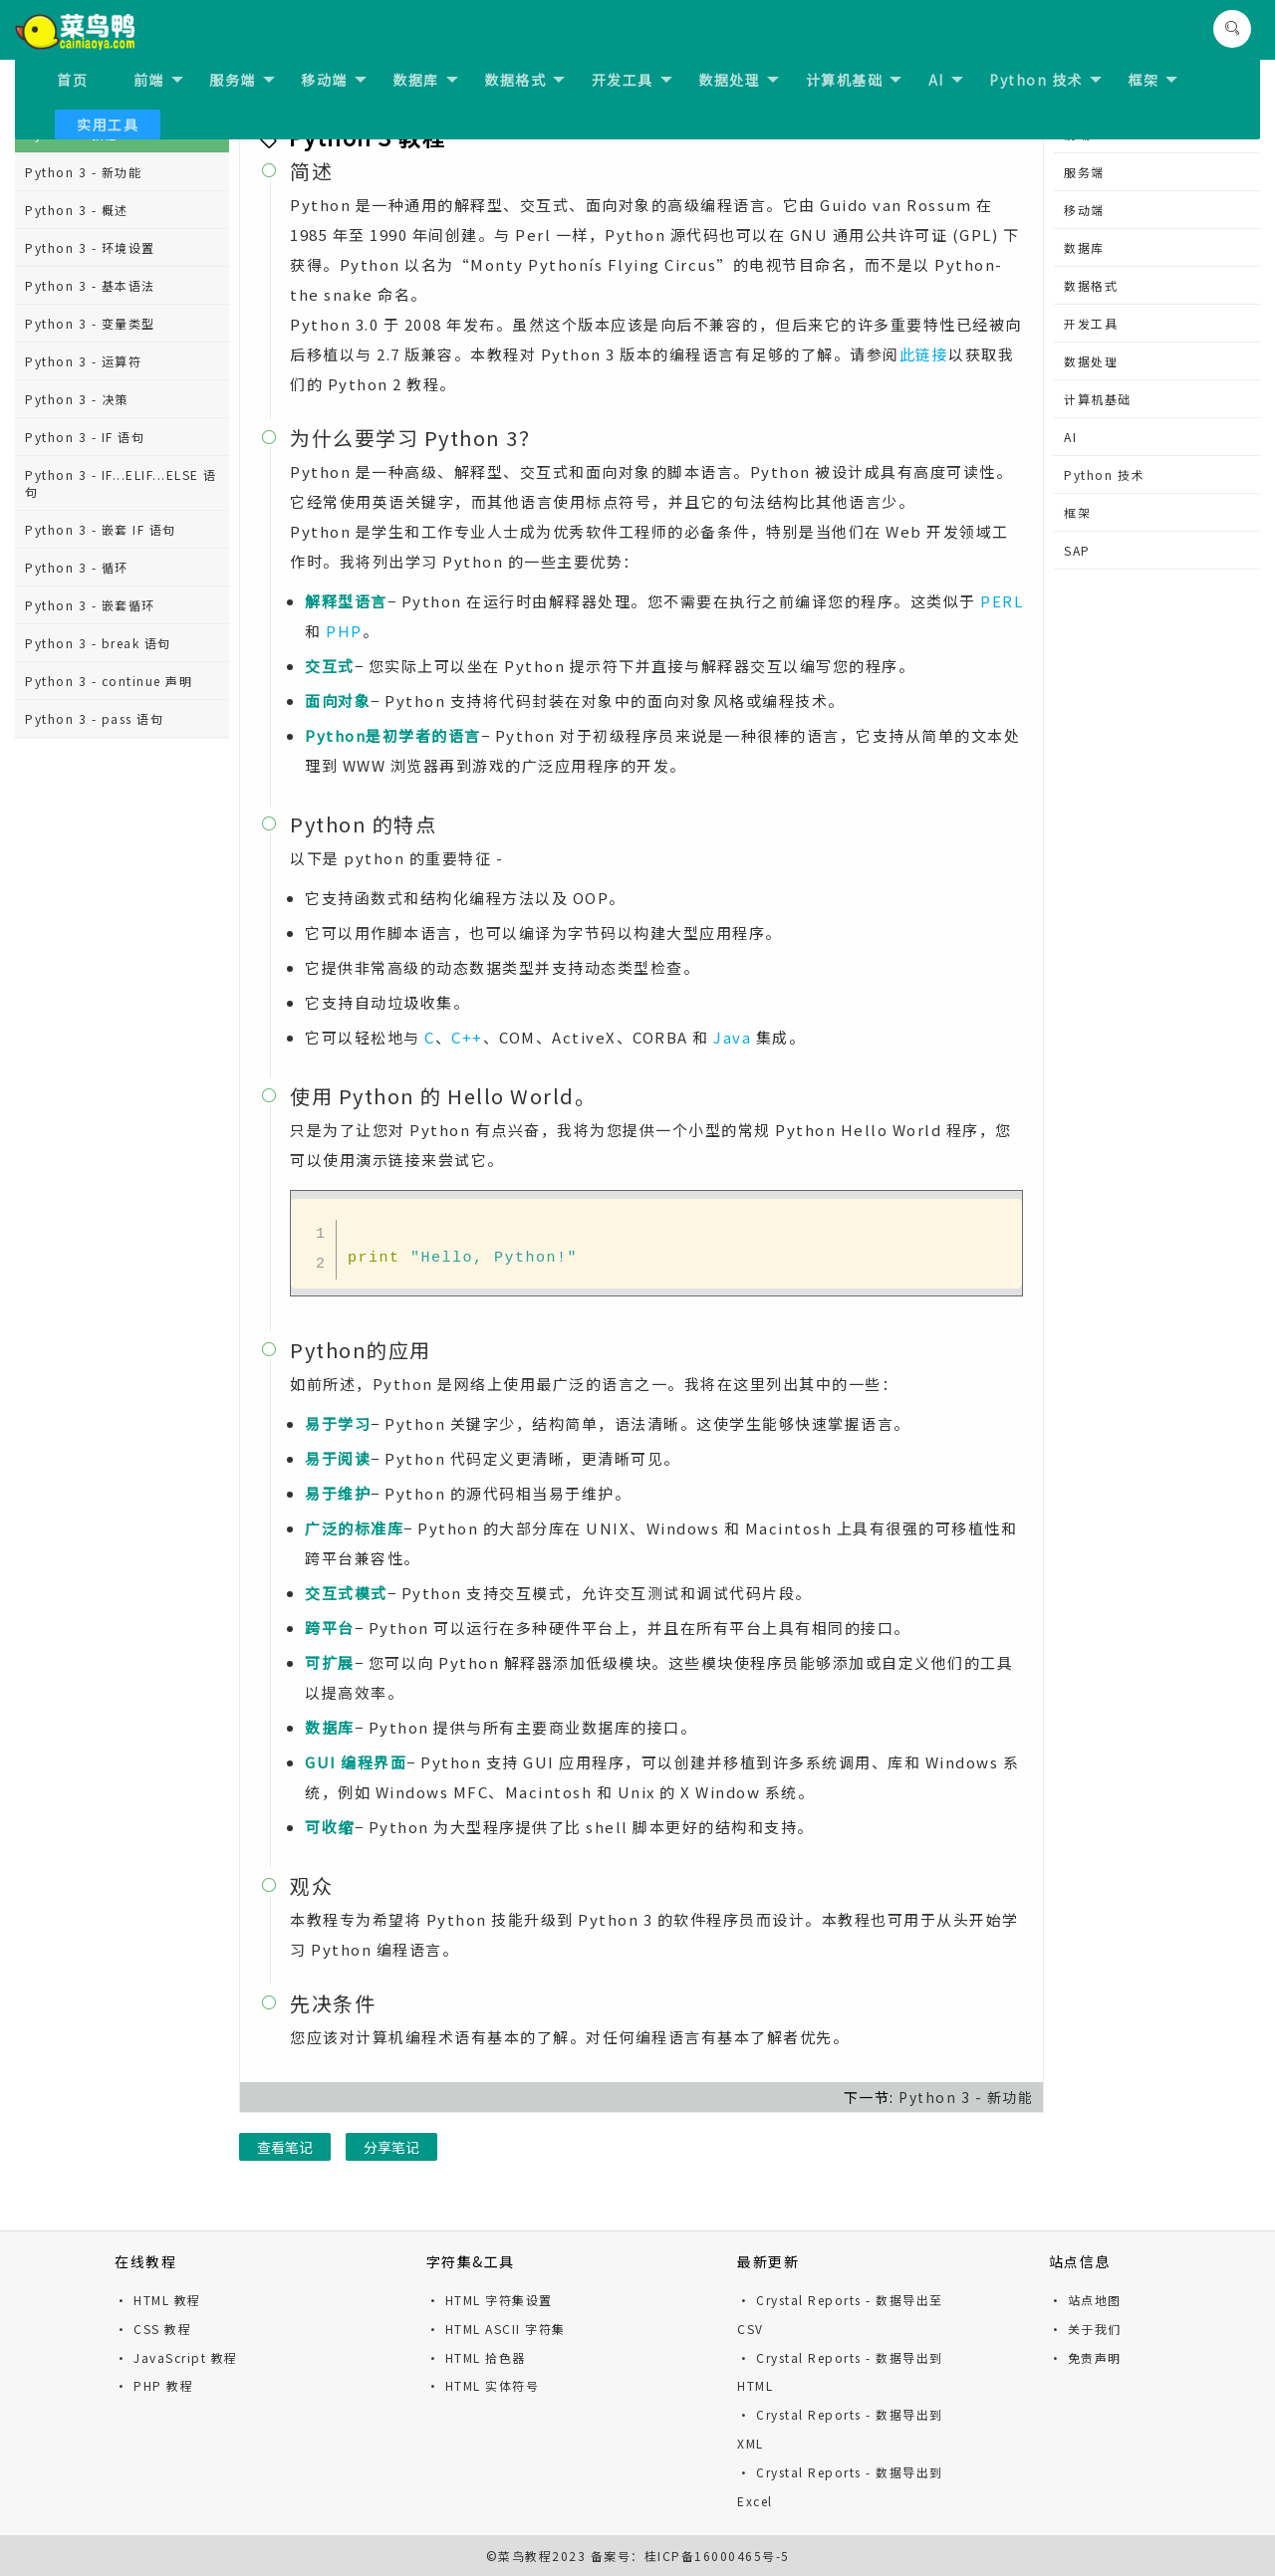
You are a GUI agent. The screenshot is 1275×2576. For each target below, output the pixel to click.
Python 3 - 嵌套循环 (90, 604)
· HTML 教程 (158, 2299)
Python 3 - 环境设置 (90, 247)
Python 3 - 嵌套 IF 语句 (100, 529)
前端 (158, 80)
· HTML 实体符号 (483, 2385)
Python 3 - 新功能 (83, 171)
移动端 (334, 80)
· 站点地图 (1085, 2299)
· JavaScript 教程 (176, 2357)
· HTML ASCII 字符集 (496, 2328)
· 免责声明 (1085, 2357)
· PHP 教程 (154, 2385)
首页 (72, 80)
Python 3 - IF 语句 (84, 436)
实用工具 (107, 124)
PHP (344, 630)
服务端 (242, 80)
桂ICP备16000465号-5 (717, 2555)
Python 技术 (1045, 80)
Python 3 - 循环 (76, 567)
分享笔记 (391, 2147)
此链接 (924, 354)
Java (732, 1037)
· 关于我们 (1085, 2328)
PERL (1001, 600)
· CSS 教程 (153, 2328)
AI (945, 80)
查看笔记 (285, 2147)
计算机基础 (854, 80)
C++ (467, 1037)
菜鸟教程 (525, 2555)
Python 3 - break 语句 (98, 642)
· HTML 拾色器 (476, 2357)
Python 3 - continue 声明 (108, 680)
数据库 (425, 80)
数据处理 (738, 80)
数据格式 (524, 80)
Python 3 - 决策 (76, 398)
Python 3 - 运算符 (83, 360)
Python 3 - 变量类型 (90, 323)
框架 (1152, 80)
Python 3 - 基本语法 (90, 285)
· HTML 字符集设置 (489, 2299)
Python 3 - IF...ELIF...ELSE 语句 (121, 483)
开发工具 (632, 80)
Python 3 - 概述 (76, 209)
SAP (1077, 550)
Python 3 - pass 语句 (94, 718)
